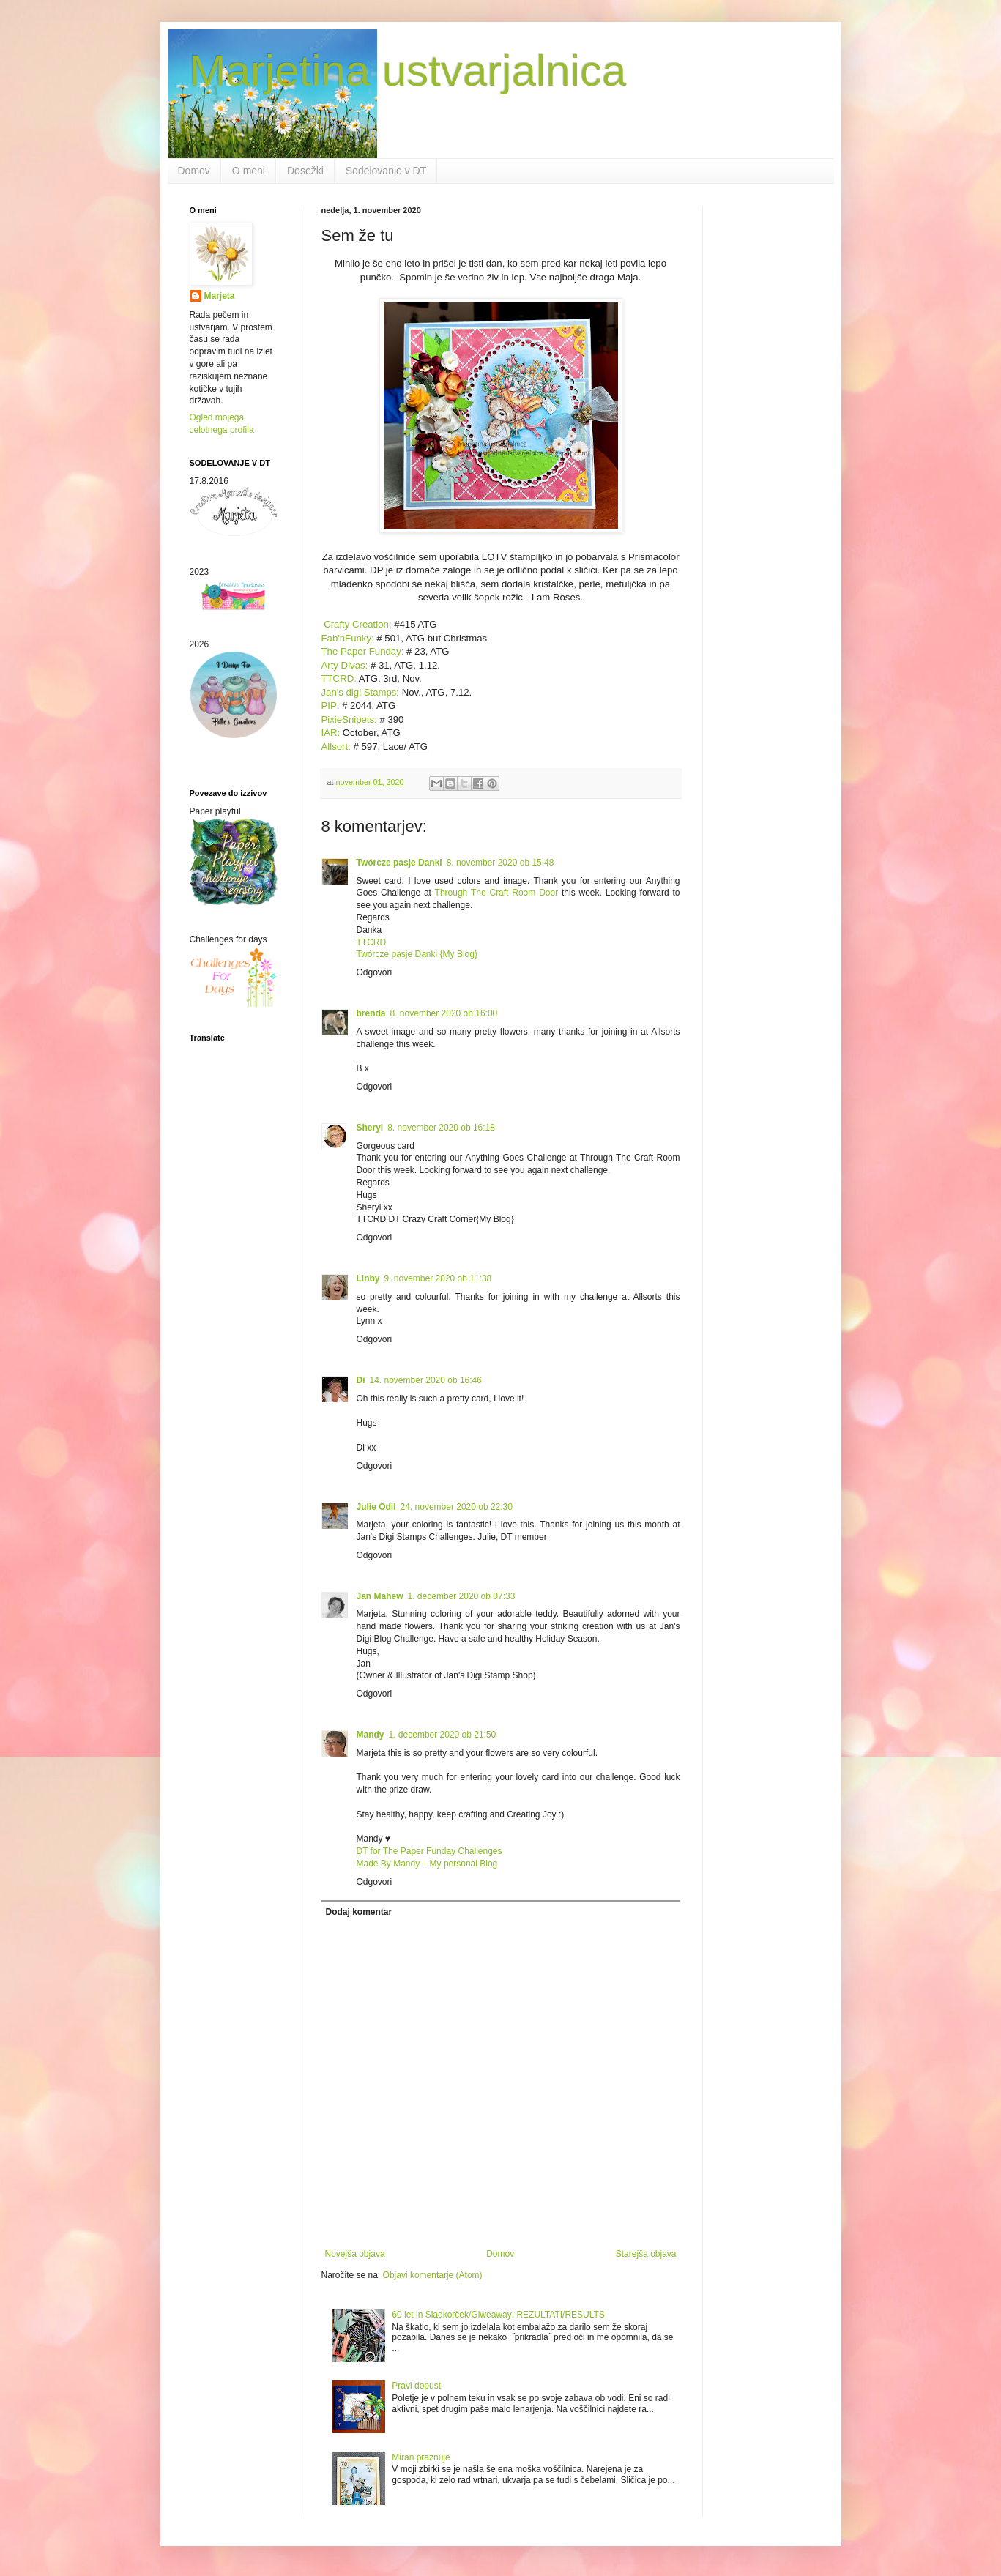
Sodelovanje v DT (386, 170)
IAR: (331, 732)
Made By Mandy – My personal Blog (427, 1863)
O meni (248, 170)
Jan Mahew (380, 1596)
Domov (194, 170)
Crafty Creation (355, 624)
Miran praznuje (421, 2457)
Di (361, 1380)
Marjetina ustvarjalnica (408, 70)
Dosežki (305, 170)
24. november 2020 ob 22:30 (457, 1507)
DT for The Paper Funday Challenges (429, 1851)
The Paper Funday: (362, 651)
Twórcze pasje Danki (399, 862)
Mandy (370, 1735)
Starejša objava (646, 2254)
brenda (371, 1013)
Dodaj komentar (359, 1912)
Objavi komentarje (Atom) (433, 2275)
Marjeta (219, 296)
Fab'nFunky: (347, 638)
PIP (329, 705)
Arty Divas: (346, 665)
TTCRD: (340, 678)
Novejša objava (355, 2254)
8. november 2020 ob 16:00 (444, 1013)
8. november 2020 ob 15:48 (500, 862)
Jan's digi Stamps (359, 692)
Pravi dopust (416, 2385)
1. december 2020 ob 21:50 (442, 1735)
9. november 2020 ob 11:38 (438, 1278)
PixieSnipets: (349, 719)
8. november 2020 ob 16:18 (441, 1128)
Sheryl (370, 1128)
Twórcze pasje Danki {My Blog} (417, 954)
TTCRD (372, 942)
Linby (368, 1278)
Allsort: (337, 746)
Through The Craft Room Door (494, 892)
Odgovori (374, 972)
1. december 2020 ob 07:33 (462, 1596)
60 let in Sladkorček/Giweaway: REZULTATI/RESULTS (498, 2314)
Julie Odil (376, 1507)
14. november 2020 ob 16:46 (426, 1380)
